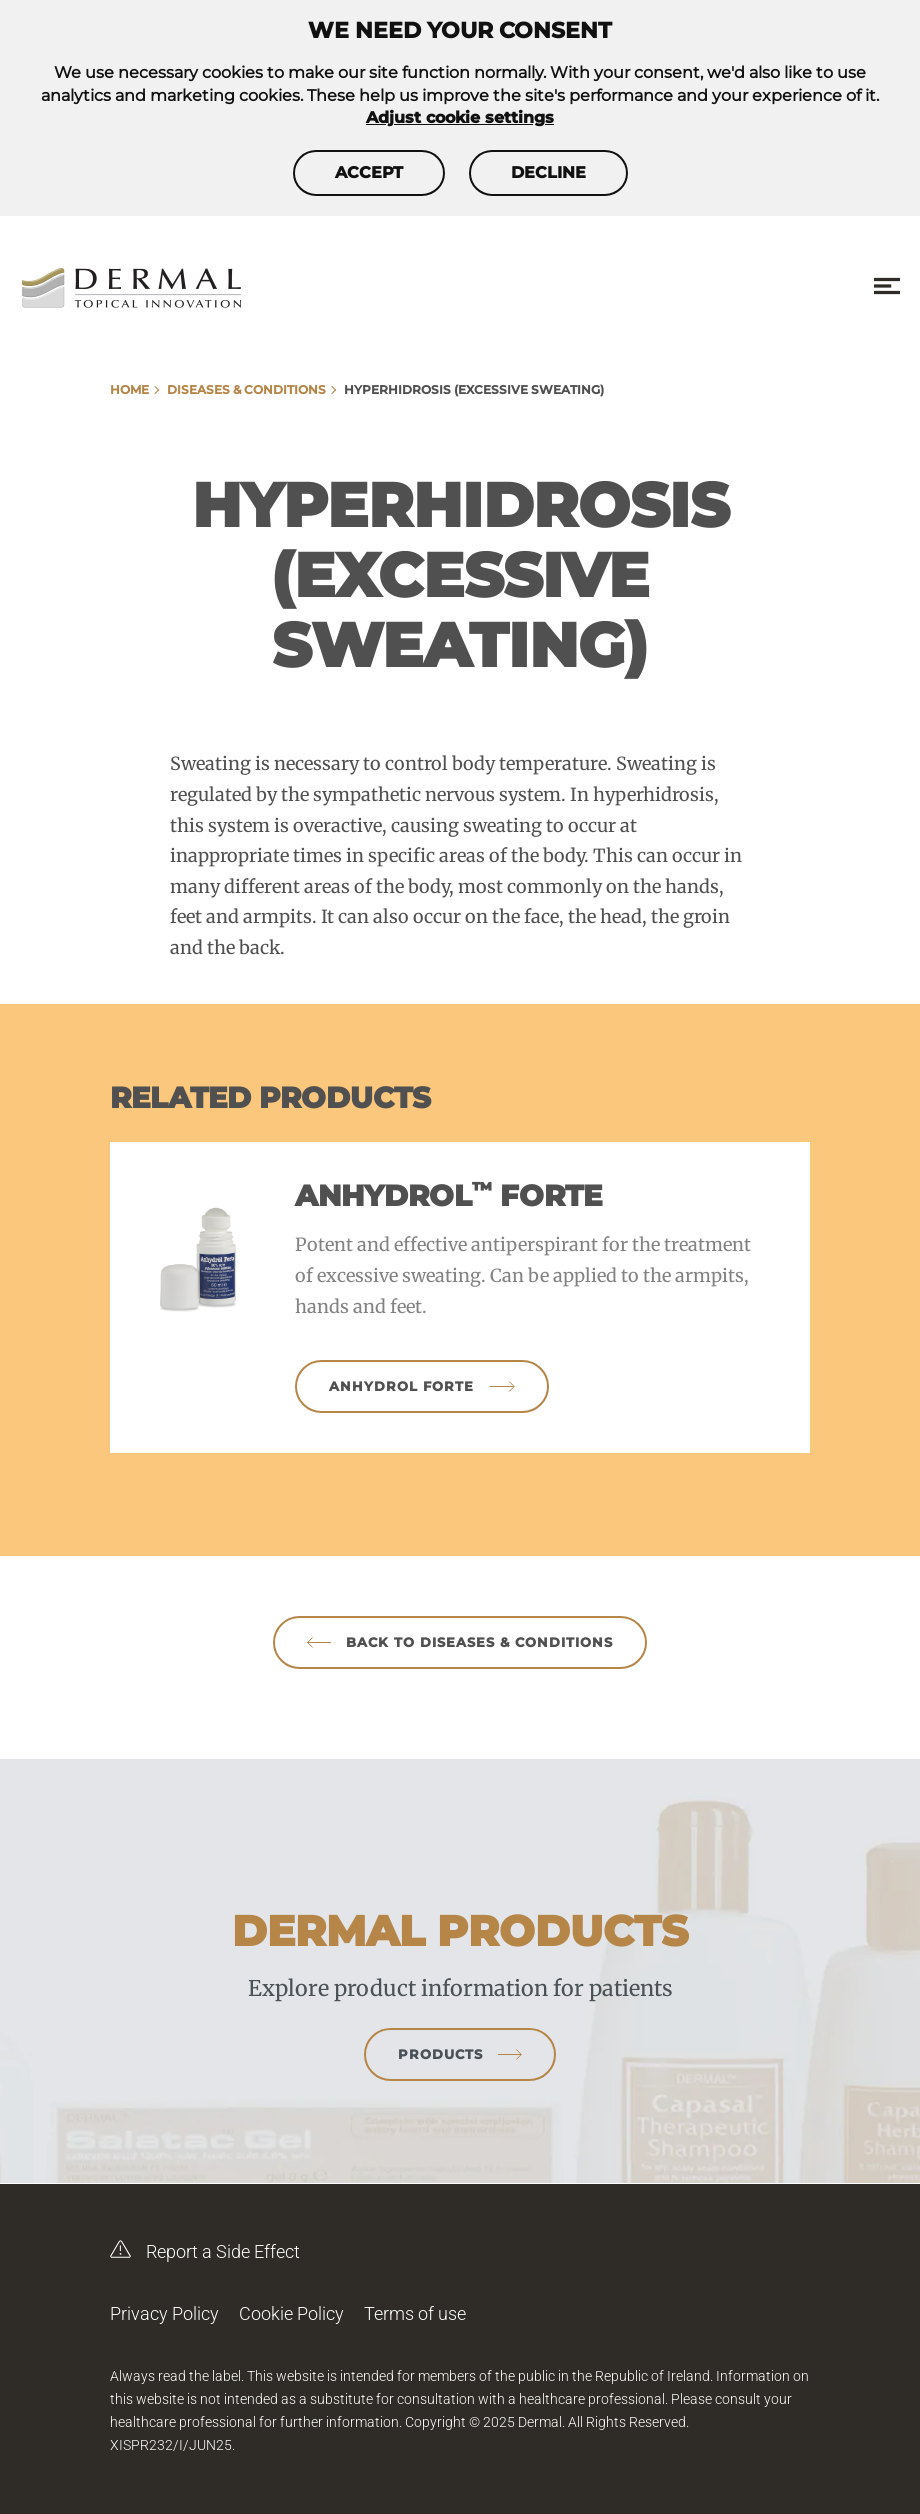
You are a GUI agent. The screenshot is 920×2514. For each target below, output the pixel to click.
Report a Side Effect (205, 2244)
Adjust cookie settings (460, 117)
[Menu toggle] (887, 287)
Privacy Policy (164, 2313)
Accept (369, 172)
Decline (548, 172)
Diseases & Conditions (246, 389)
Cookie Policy (291, 2313)
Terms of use (415, 2313)
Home (129, 389)
